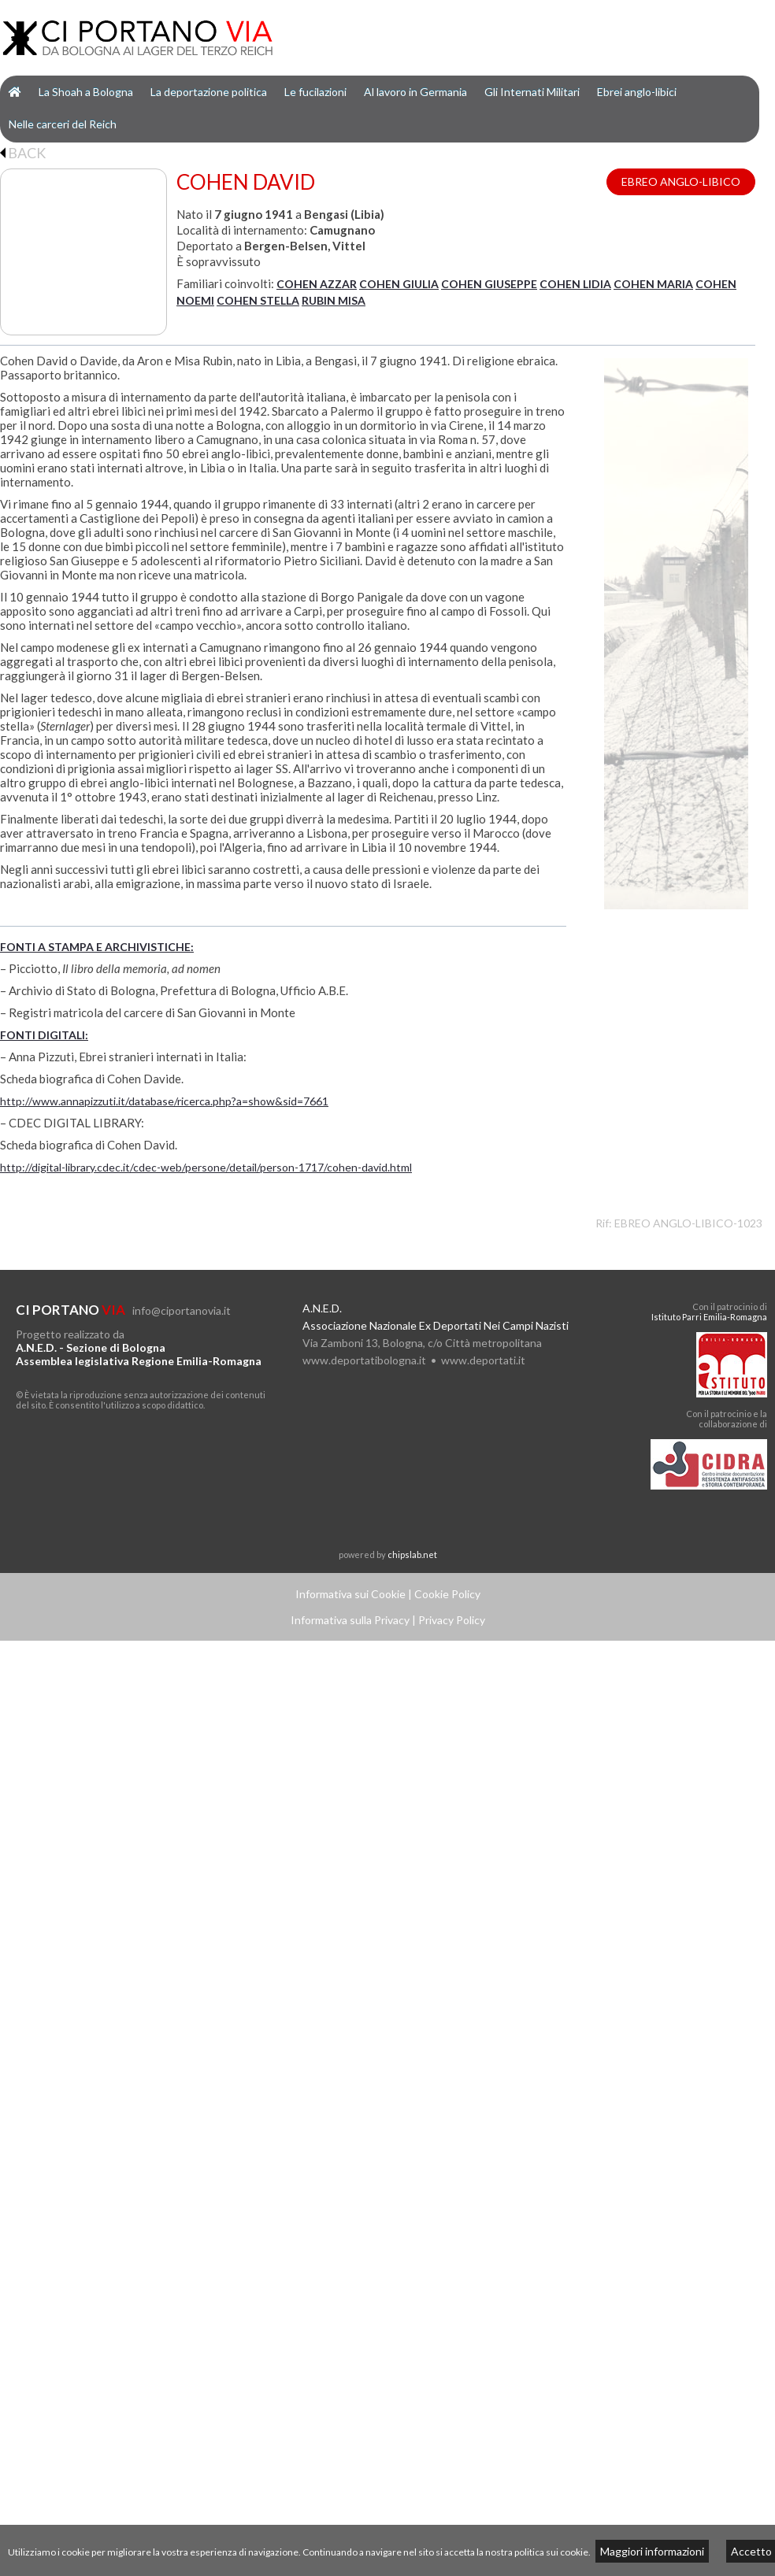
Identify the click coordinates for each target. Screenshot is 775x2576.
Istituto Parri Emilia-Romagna (709, 1317)
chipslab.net (412, 1554)
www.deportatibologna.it (364, 1360)
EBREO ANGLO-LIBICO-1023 (688, 1223)
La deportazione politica (208, 91)
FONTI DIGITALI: (44, 1035)
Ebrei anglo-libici (637, 91)
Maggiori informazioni (652, 2551)
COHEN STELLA (258, 300)
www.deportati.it (483, 1360)
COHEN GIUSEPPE (489, 284)
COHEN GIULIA (399, 284)
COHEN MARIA (653, 284)
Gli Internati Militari (532, 91)
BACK (23, 152)
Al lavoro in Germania (415, 91)
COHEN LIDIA (575, 284)
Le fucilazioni (315, 91)
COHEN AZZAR (316, 284)
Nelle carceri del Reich (63, 124)
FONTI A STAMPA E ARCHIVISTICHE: (97, 946)
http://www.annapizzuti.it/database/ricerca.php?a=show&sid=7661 (164, 1101)
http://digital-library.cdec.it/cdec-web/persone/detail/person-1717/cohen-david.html (206, 1167)
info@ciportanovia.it (181, 1310)
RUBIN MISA (333, 300)
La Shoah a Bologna (86, 91)
